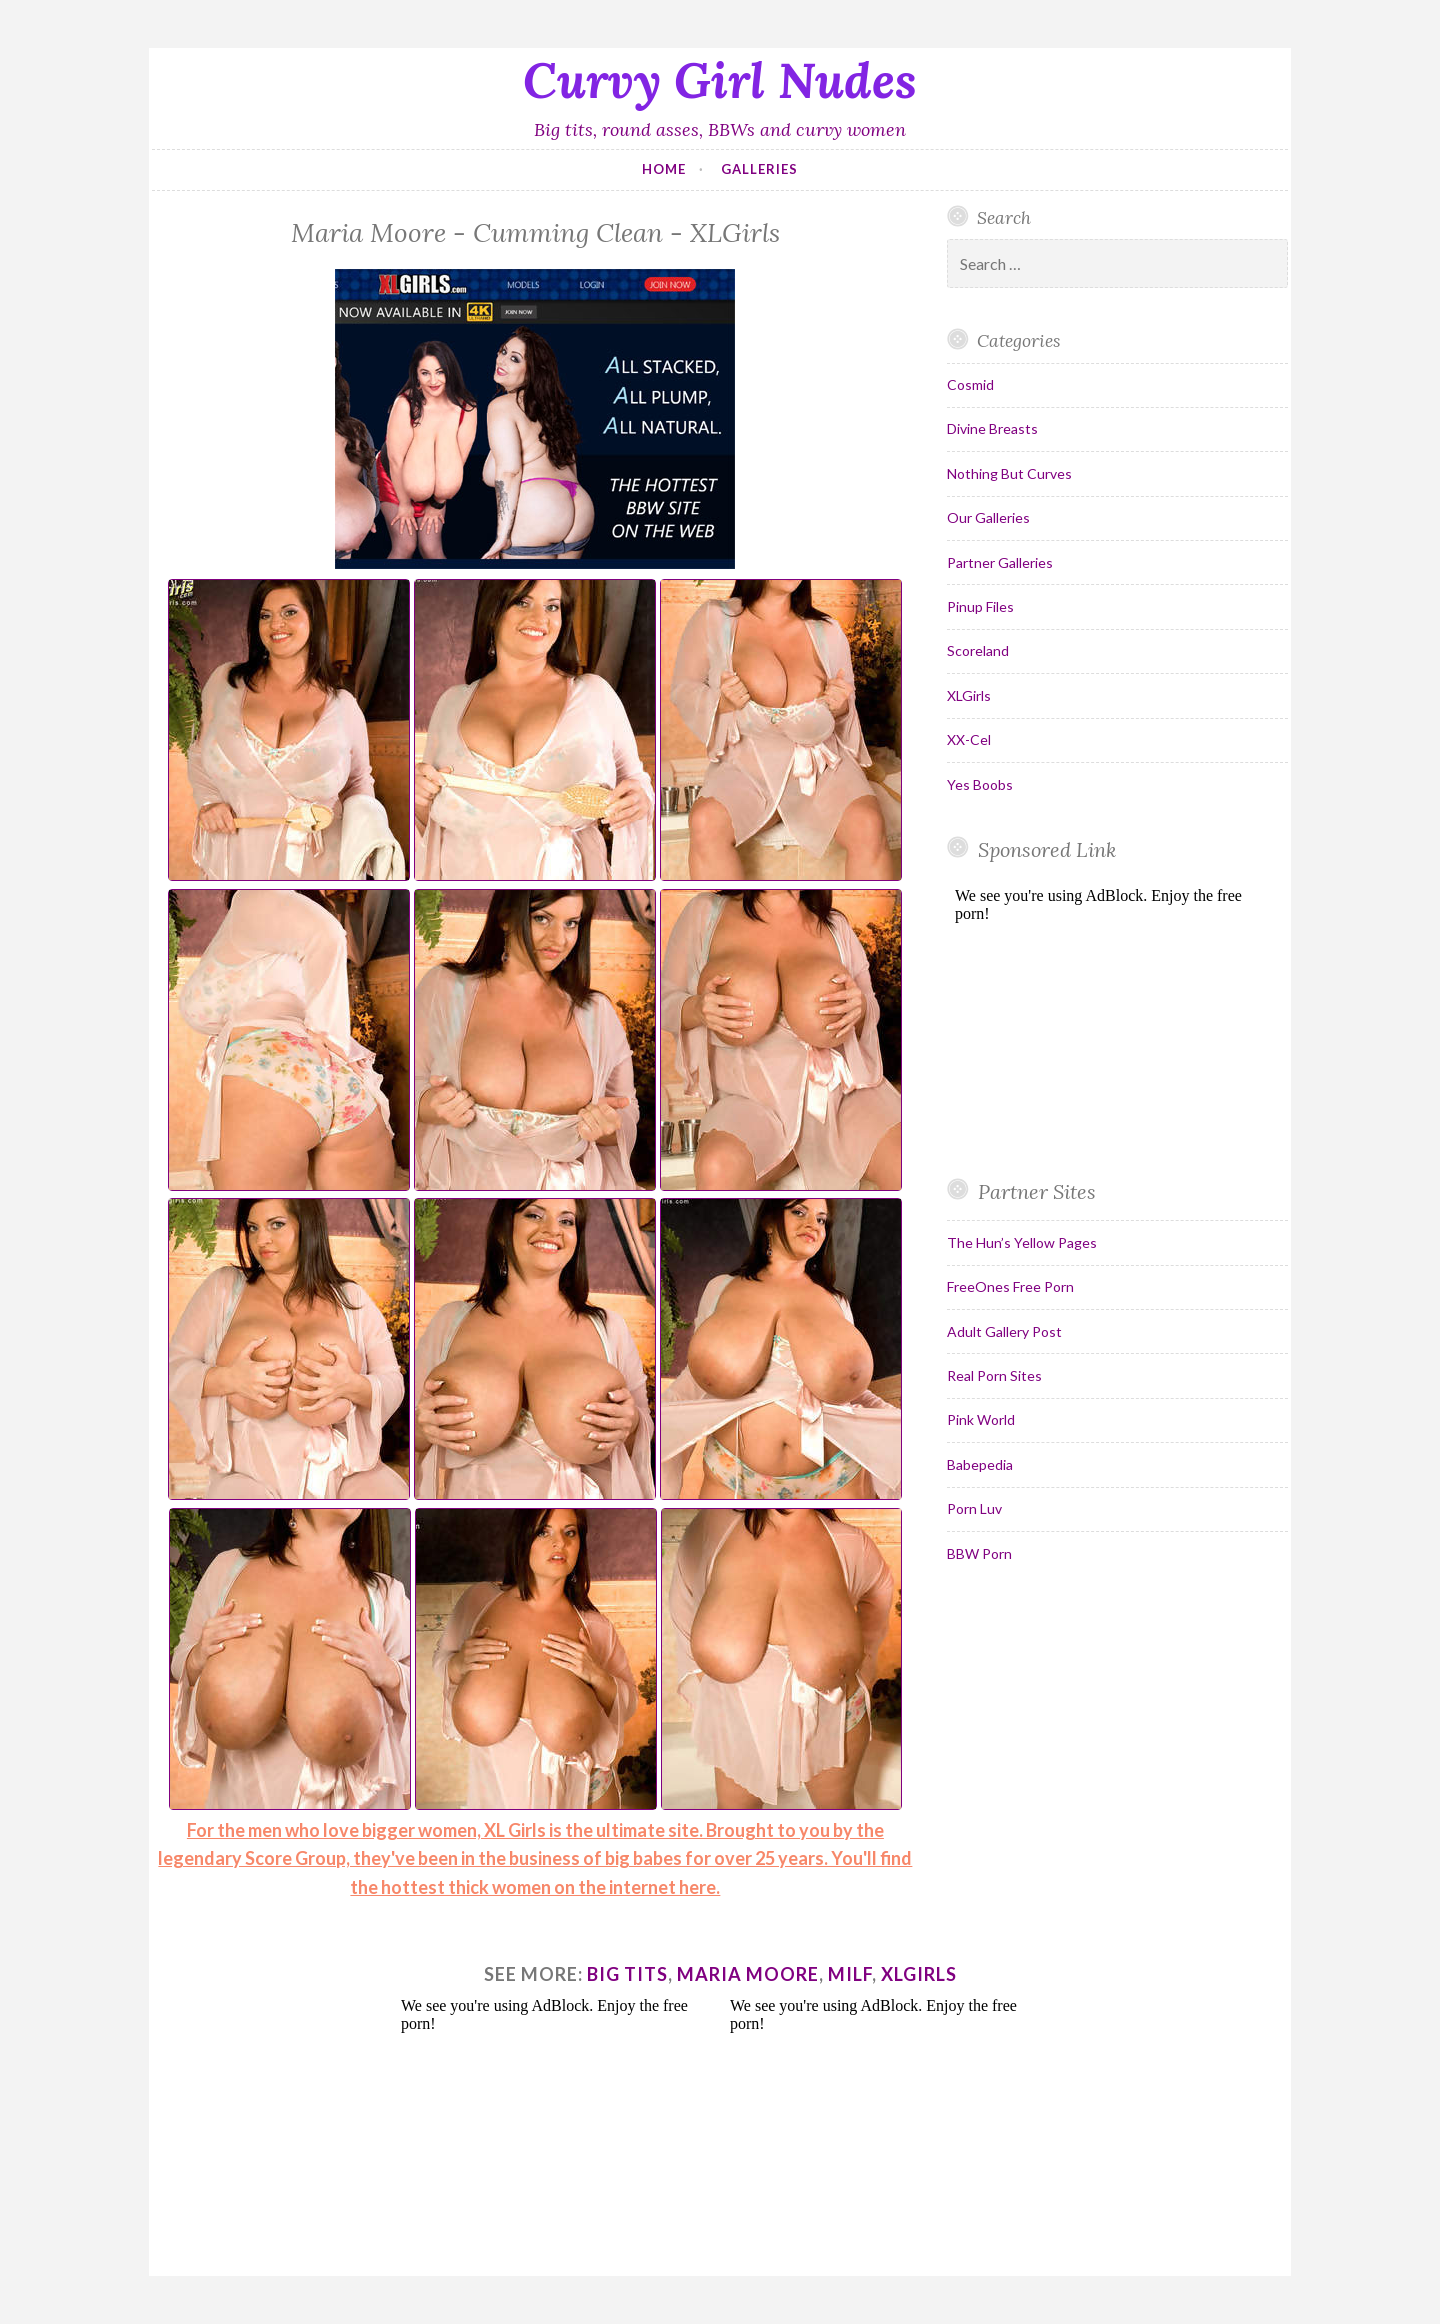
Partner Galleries (1000, 562)
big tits (627, 1974)
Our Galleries (988, 517)
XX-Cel (969, 739)
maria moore (748, 1974)
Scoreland (978, 650)
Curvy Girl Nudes (720, 80)
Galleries (759, 169)
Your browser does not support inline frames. (1109, 1018)
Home (664, 169)
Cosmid (970, 384)
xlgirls (919, 1974)
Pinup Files (980, 606)
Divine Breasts (992, 428)
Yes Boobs (980, 784)
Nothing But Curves (1009, 473)
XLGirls (969, 695)
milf (850, 1974)
